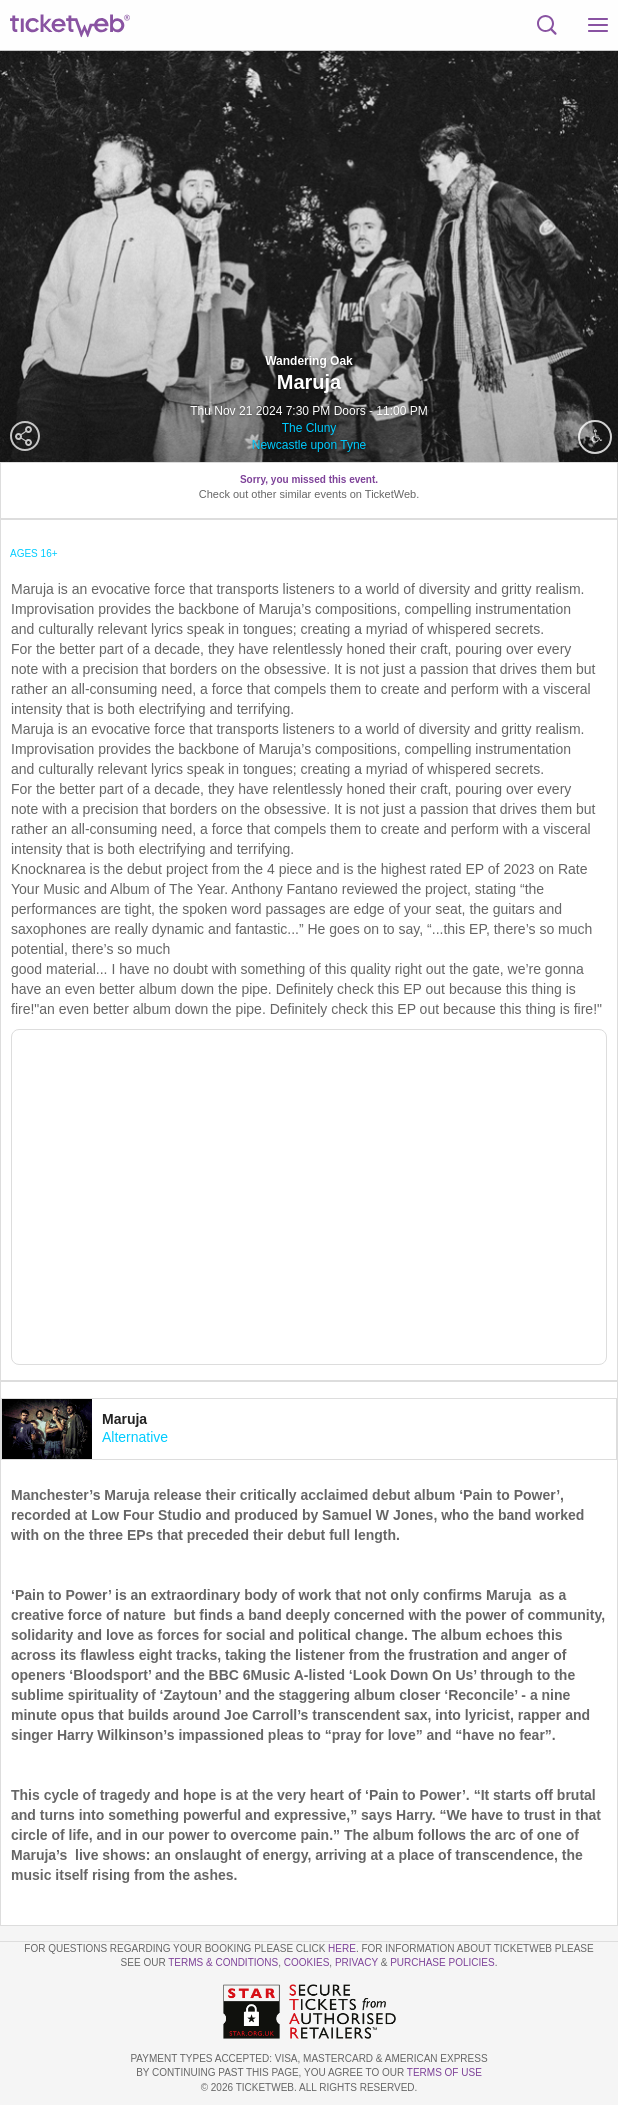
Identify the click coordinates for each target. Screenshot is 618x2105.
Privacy (356, 1962)
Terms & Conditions (223, 1962)
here (342, 1948)
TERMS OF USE (444, 2072)
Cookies (307, 1962)
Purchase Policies (442, 1962)
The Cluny (309, 428)
